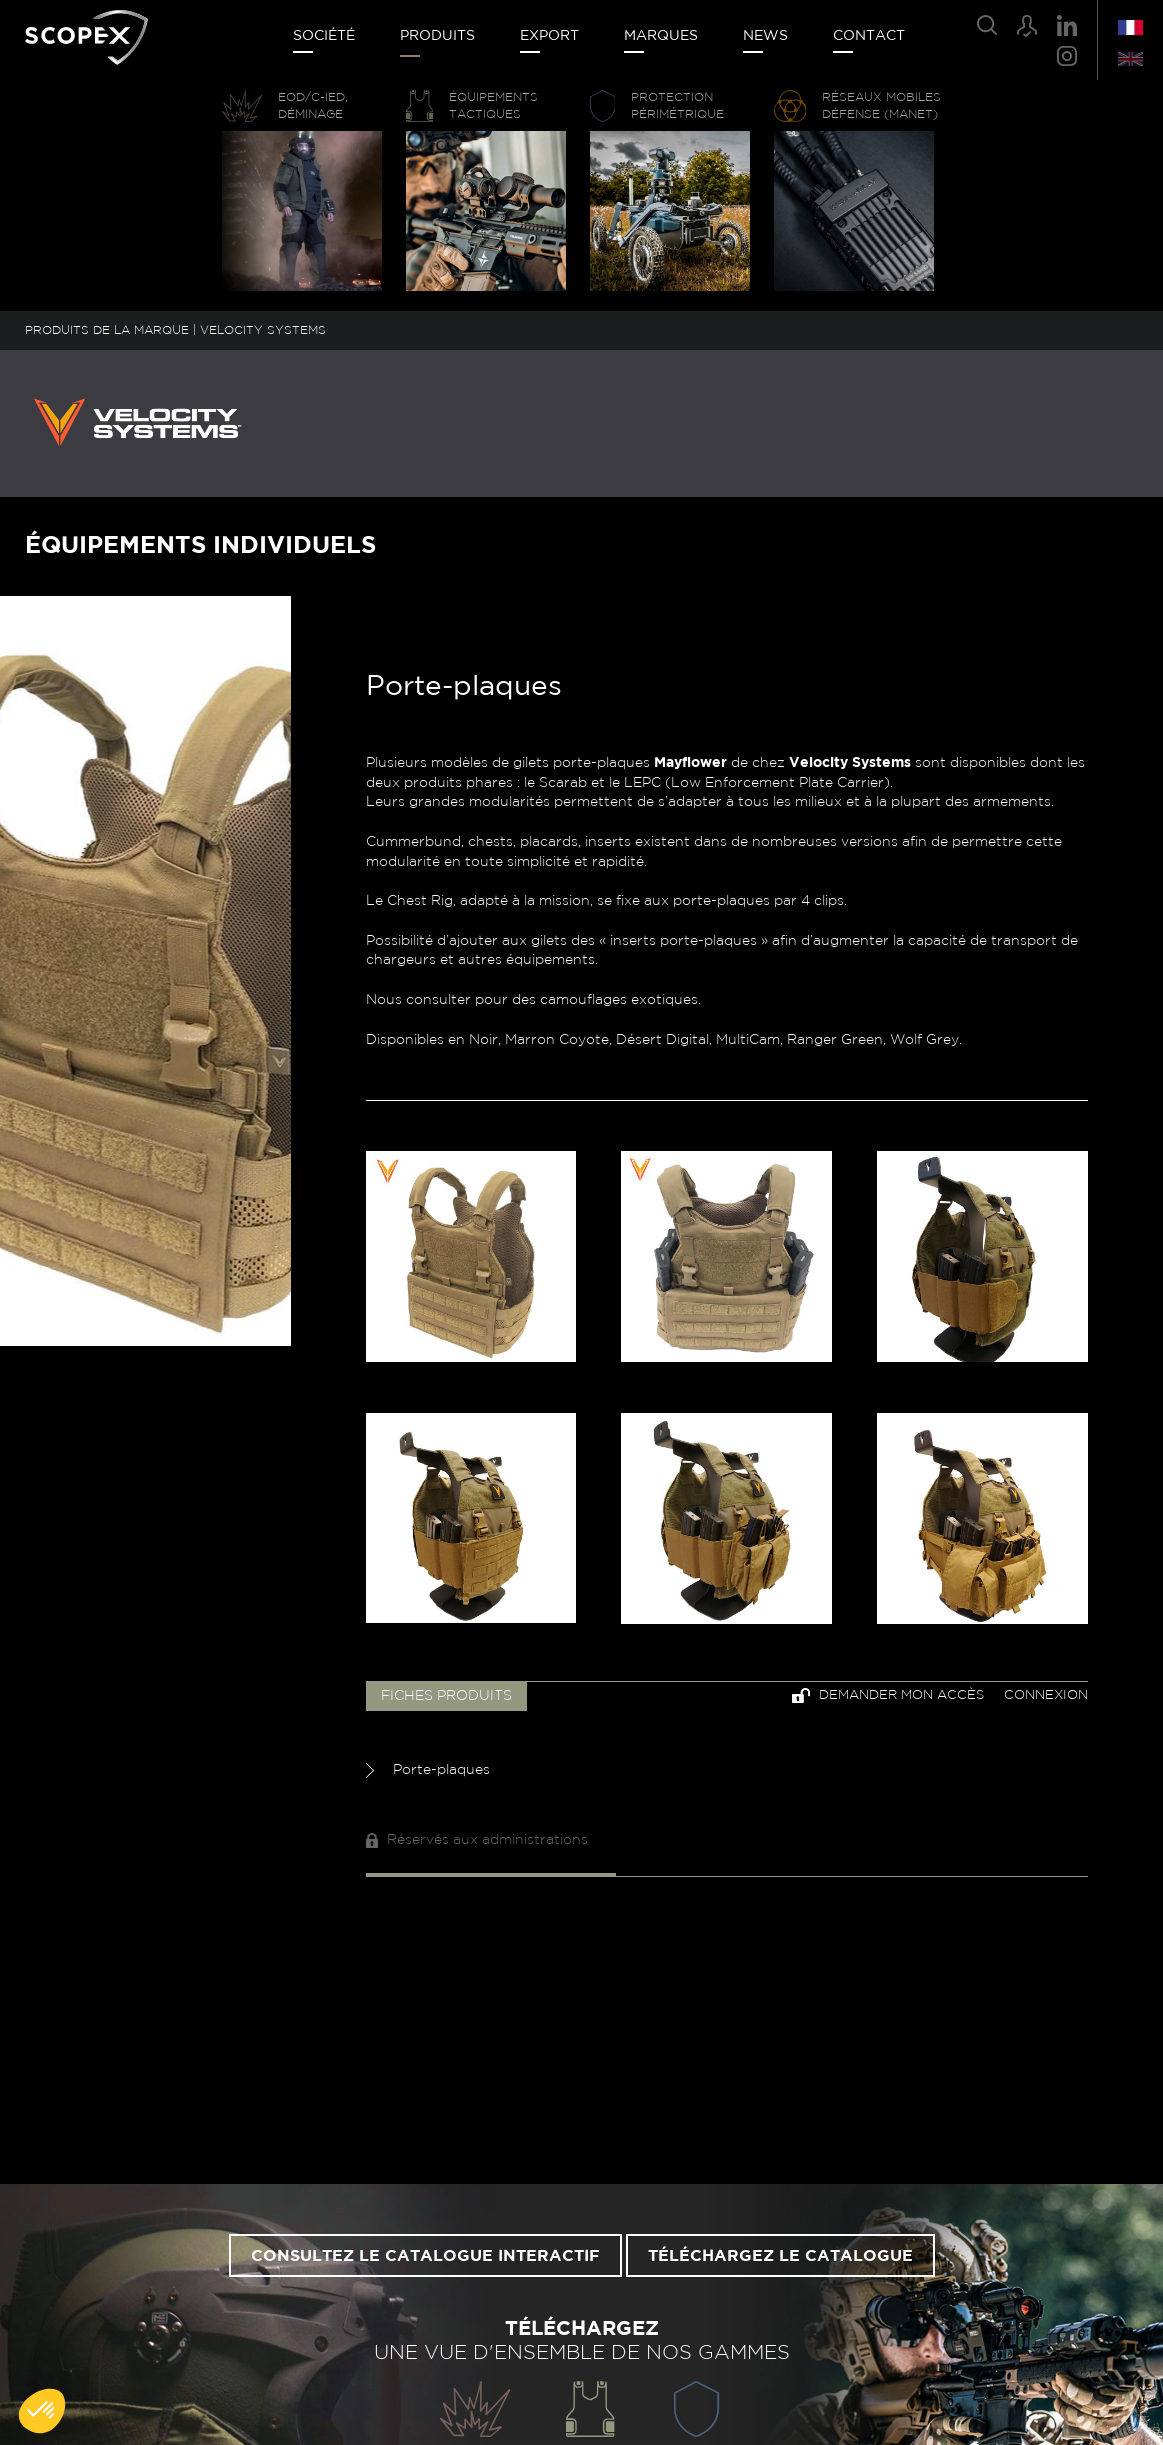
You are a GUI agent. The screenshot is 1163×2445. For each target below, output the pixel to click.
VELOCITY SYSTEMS (263, 330)
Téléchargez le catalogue (780, 2256)
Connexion (1046, 1695)
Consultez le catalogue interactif (425, 2256)
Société (324, 36)
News (765, 36)
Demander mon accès (888, 1695)
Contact (869, 36)
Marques (661, 36)
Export (549, 36)
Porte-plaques (428, 1770)
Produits (437, 36)
